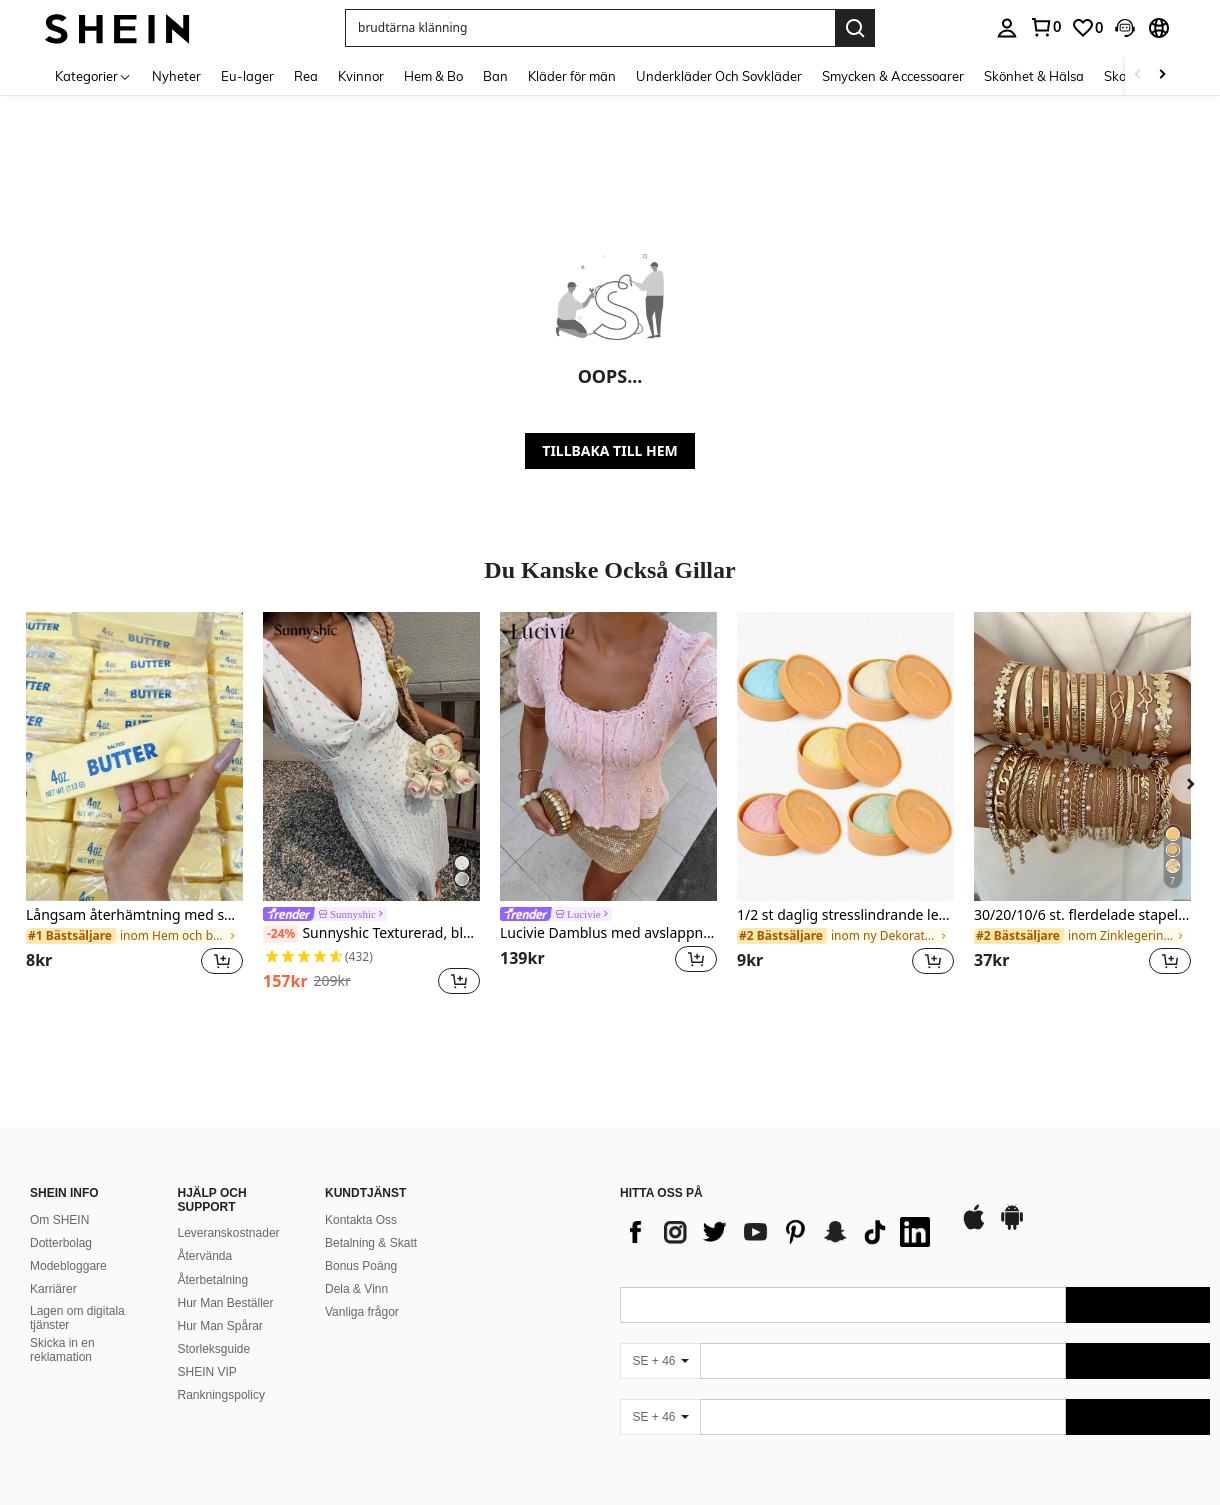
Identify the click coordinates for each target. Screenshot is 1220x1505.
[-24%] (280, 934)
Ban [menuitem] (495, 76)
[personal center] (1007, 28)
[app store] (974, 1227)
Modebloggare (68, 1266)
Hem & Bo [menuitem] (433, 76)
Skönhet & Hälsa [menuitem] (1034, 76)
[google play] (1012, 1227)
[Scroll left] (1138, 75)
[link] (1045, 27)
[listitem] (134, 805)
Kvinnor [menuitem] (361, 76)
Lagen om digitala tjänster (77, 1318)
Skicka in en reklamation (62, 1350)
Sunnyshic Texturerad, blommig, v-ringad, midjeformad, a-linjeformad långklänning (371, 934)
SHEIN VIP (207, 1372)
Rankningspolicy (221, 1395)
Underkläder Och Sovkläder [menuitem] (719, 76)
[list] (780, 1232)
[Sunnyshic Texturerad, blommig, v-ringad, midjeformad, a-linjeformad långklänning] (371, 756)
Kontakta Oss (361, 1220)
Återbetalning (213, 1280)
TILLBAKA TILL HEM (609, 450)
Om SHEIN (59, 1220)
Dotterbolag (61, 1243)
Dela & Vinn (356, 1289)
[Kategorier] (93, 75)
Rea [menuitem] (306, 76)
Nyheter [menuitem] (176, 76)
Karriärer (53, 1289)
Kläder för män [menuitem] (572, 76)
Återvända (205, 1256)
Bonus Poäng (361, 1266)
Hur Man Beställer (226, 1303)
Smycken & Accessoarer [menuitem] (893, 76)
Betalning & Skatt (371, 1243)
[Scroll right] (1162, 75)
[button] (590, 28)
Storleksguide (214, 1349)
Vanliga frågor (362, 1312)
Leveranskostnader (229, 1233)
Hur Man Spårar (220, 1326)
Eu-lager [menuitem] (247, 76)
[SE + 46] (660, 1361)
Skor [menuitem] (1117, 76)
